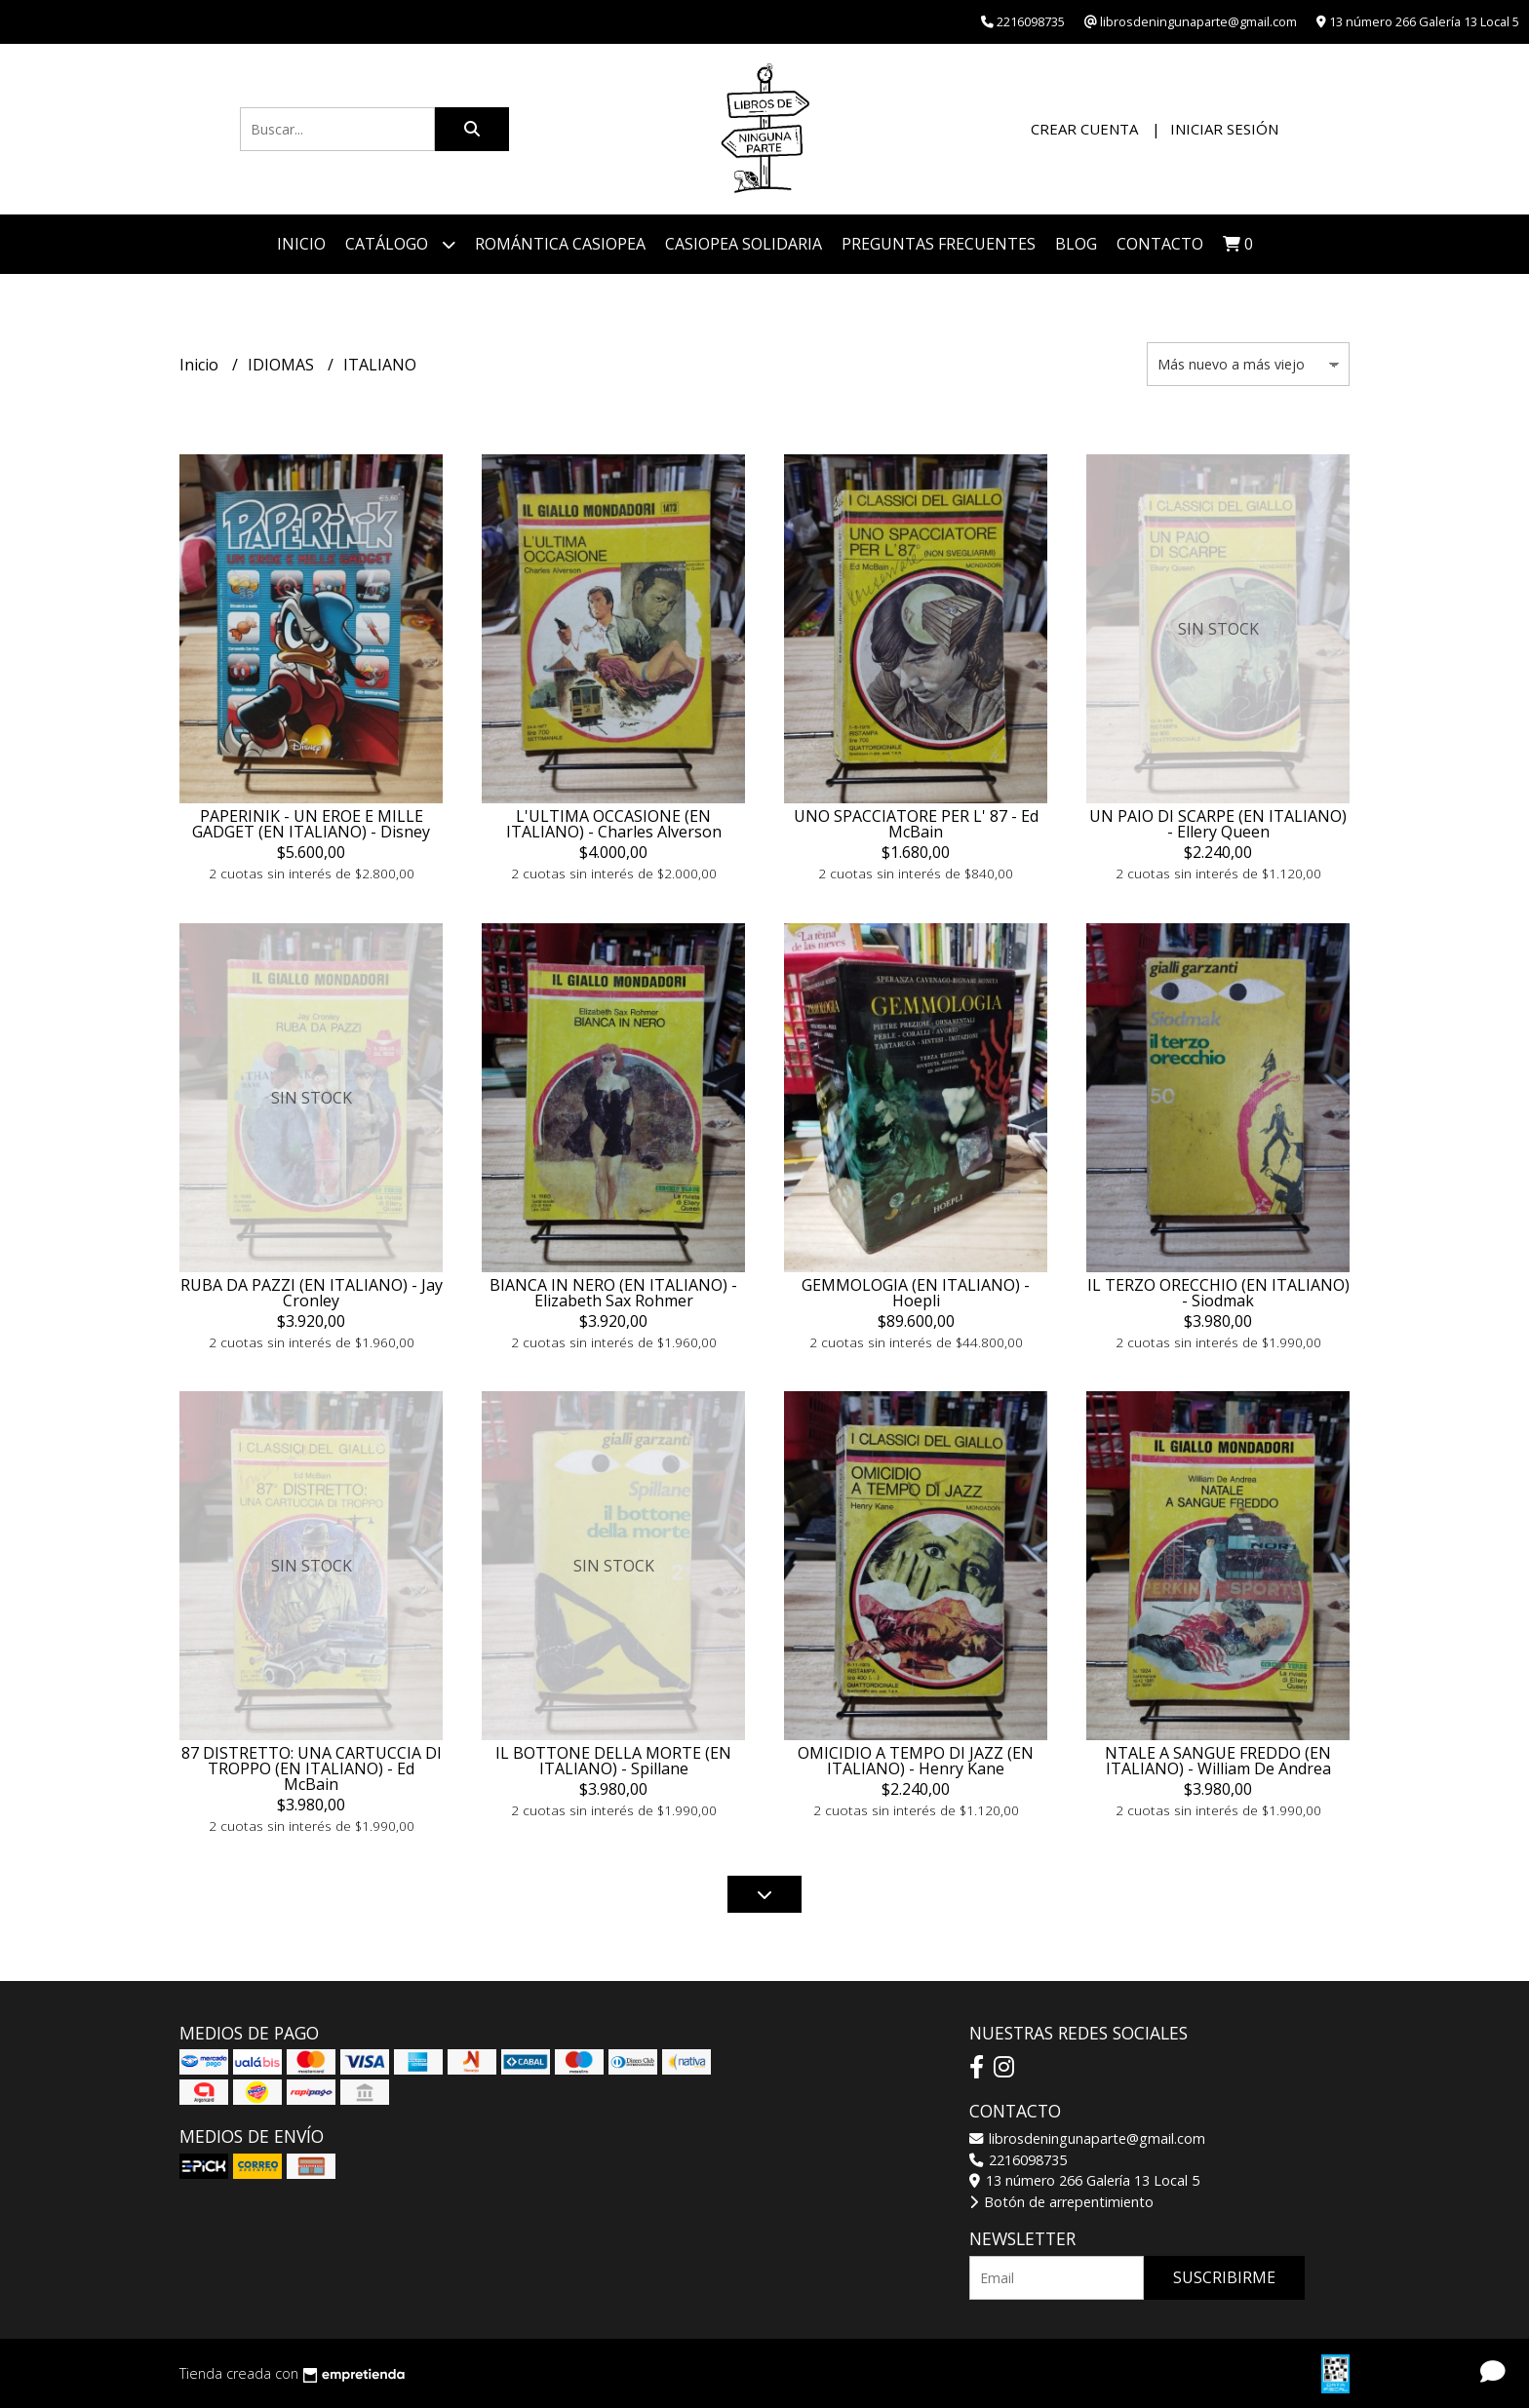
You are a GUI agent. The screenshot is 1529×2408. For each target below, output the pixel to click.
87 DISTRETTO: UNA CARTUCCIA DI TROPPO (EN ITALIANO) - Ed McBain (311, 1768)
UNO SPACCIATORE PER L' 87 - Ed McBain (916, 823)
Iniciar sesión (1224, 128)
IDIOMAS (283, 364)
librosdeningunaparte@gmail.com (1087, 2138)
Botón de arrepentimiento (1061, 2202)
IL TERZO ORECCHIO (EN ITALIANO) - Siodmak (1218, 1292)
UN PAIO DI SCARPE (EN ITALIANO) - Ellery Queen (1218, 823)
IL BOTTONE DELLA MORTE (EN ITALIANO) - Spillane (613, 1760)
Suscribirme (1224, 2277)
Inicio (301, 243)
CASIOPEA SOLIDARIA (743, 243)
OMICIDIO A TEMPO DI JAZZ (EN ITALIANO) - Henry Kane (916, 1760)
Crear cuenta (1084, 128)
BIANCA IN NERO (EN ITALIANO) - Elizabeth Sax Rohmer (613, 1292)
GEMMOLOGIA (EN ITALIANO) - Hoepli (916, 1292)
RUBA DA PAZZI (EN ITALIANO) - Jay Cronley (311, 1292)
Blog (1076, 243)
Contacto (1160, 243)
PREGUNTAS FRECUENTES (939, 243)
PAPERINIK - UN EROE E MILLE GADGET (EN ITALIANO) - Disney (311, 823)
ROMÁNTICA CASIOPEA (560, 243)
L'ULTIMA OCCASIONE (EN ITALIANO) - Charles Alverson (614, 823)
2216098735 (1018, 2160)
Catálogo (400, 244)
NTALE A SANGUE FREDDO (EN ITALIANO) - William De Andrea (1218, 1760)
